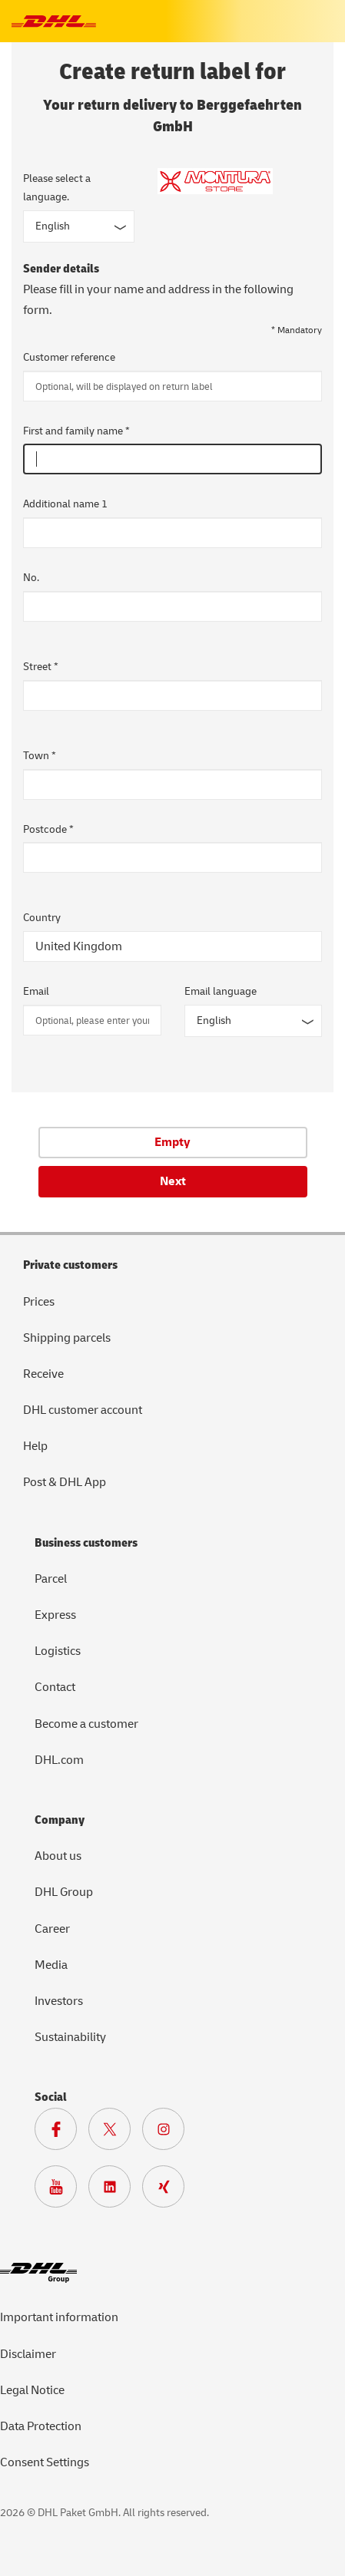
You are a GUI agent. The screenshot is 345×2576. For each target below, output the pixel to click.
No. (31, 577)
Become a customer (86, 1724)
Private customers (70, 1265)
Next (173, 1181)
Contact (55, 1687)
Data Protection (40, 2426)
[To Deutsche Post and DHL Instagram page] (169, 2133)
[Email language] (253, 1021)
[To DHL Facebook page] (61, 2133)
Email (36, 991)
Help (35, 1446)
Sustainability (70, 2037)
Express (55, 1615)
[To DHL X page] (115, 2133)
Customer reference (69, 357)
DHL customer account (82, 1410)
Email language (220, 991)
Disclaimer (28, 2354)
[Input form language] (79, 226)
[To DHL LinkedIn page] (115, 2190)
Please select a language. (57, 187)
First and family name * (76, 431)
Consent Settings (44, 2462)
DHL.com (59, 1760)
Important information (59, 2317)
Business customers (86, 1543)
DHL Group (64, 1892)
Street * (40, 666)
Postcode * (48, 829)
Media (51, 1965)
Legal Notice (32, 2390)
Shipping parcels (67, 1338)
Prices (39, 1301)
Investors (59, 2001)
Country (42, 917)
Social (51, 2097)
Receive (43, 1374)
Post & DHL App (64, 1482)
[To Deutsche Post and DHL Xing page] (169, 2190)
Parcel (51, 1579)
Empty (172, 1142)
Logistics (58, 1651)
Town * (39, 755)
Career (52, 1929)
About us (58, 1856)
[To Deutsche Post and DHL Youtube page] (61, 2190)
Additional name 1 (65, 503)
